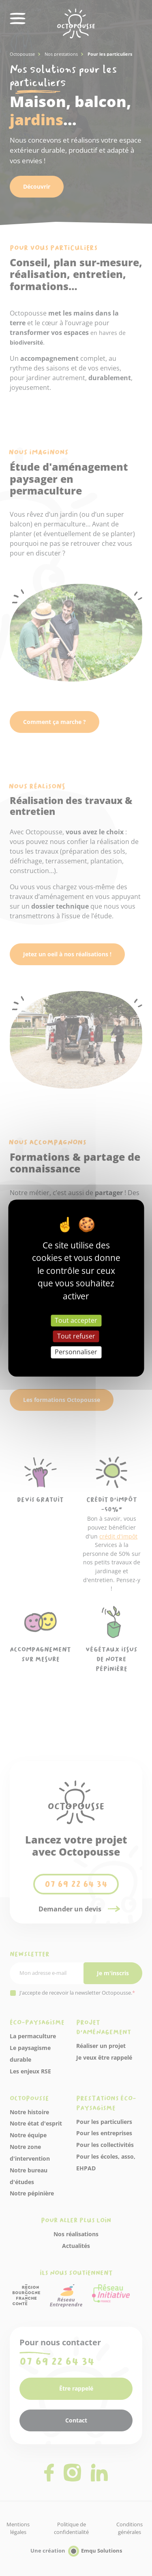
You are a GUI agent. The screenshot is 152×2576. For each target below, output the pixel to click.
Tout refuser (76, 1336)
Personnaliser (76, 1352)
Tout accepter (76, 1320)
